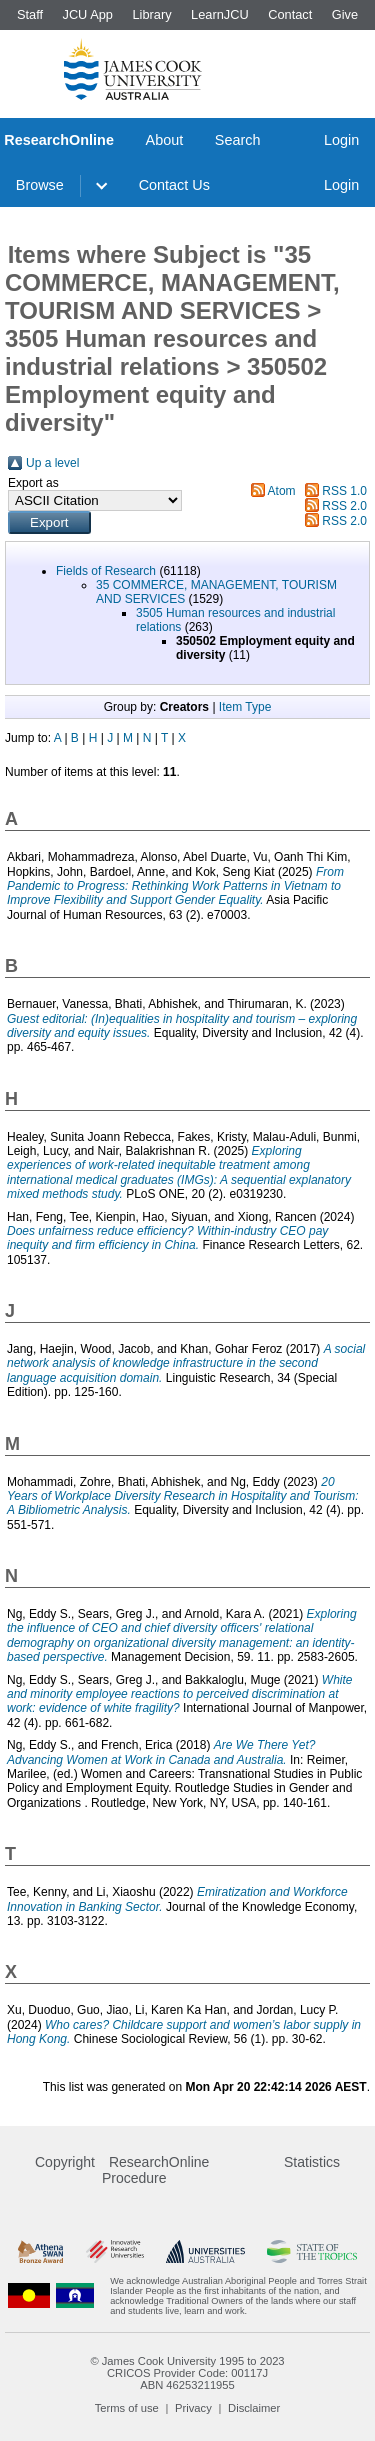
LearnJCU (220, 14)
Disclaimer (254, 2408)
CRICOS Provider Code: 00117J (187, 2373)
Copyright (65, 2162)
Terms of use (127, 2408)
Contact (290, 14)
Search (238, 140)
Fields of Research (106, 571)
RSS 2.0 (344, 506)
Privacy (193, 2408)
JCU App (87, 14)
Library (151, 14)
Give (345, 14)
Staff (30, 14)
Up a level (52, 463)
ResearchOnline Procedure (155, 2170)
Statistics (312, 2162)
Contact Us (174, 185)
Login (341, 140)
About (165, 140)
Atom (282, 491)
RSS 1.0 (344, 491)
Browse (40, 185)
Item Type (245, 707)
